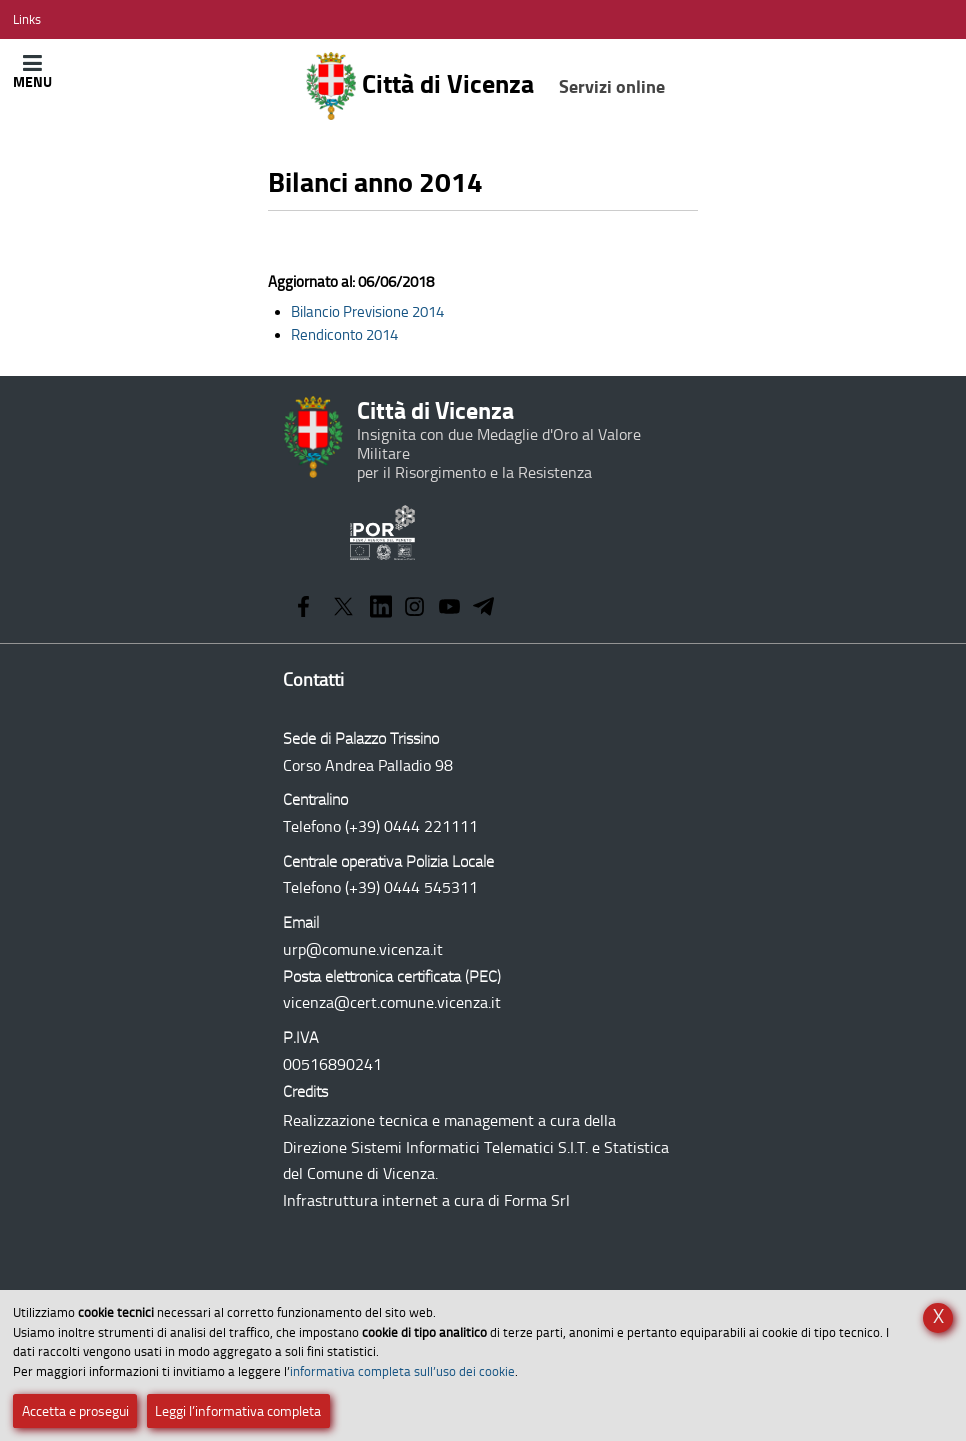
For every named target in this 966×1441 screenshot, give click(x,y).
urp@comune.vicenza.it (363, 949)
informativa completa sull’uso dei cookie (402, 1371)
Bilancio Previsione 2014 (367, 312)
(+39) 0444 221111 (411, 826)
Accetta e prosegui (75, 1411)
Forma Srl (537, 1200)
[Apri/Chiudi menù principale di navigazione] (32, 71)
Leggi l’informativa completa (238, 1411)
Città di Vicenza (485, 86)
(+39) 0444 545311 (411, 887)
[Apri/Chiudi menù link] (27, 19)
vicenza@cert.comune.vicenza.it (392, 1002)
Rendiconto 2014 (344, 335)
